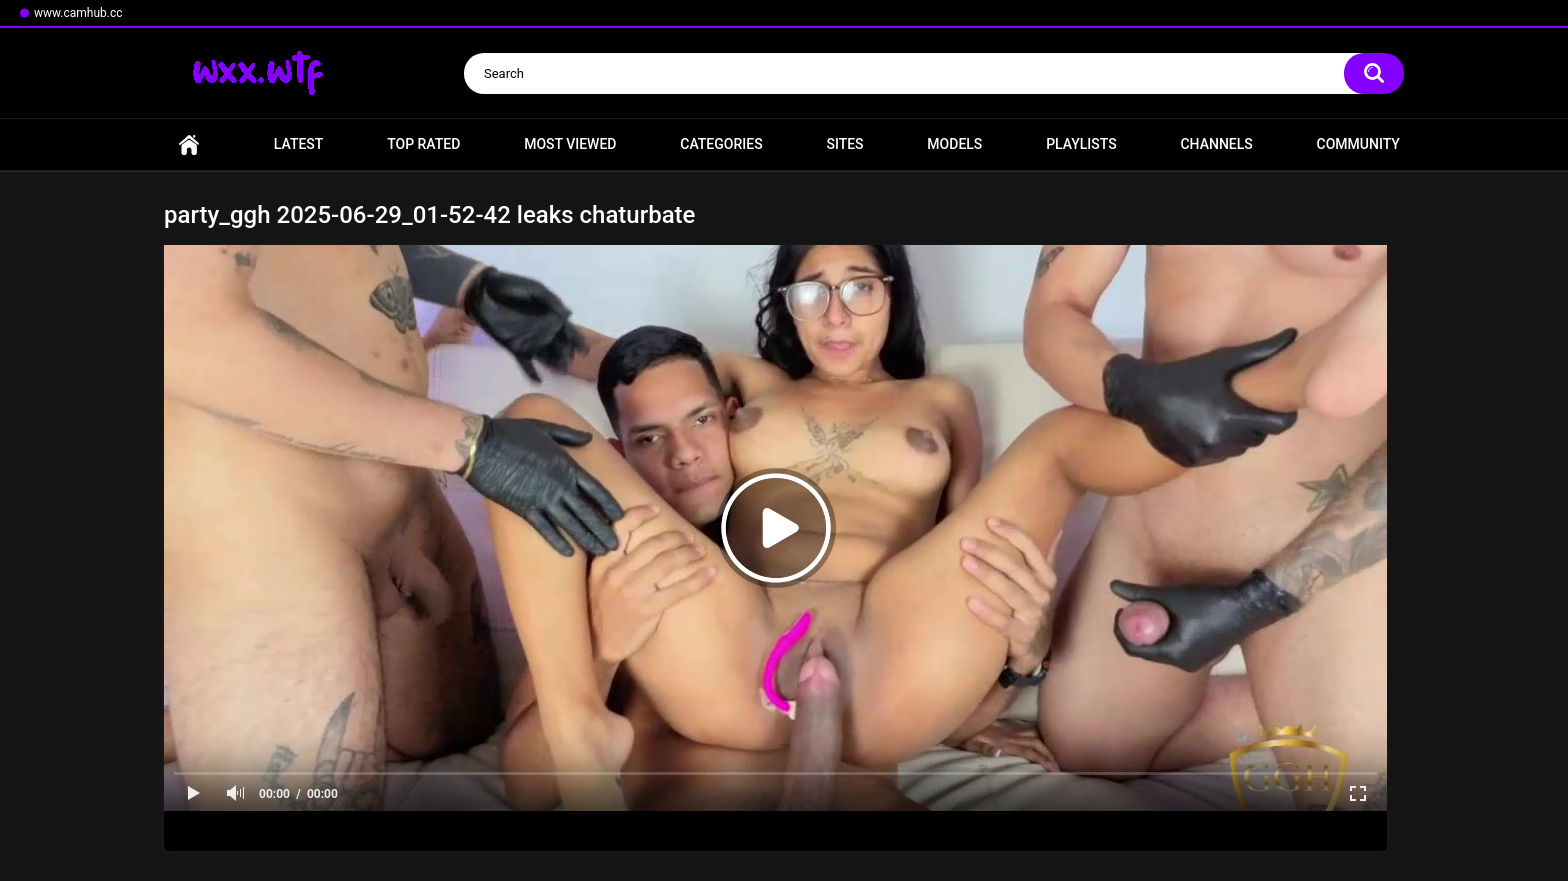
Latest (299, 144)
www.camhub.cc (78, 13)
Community (1358, 144)
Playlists (1081, 144)
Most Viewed (570, 144)
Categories (721, 144)
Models (954, 144)
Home (189, 144)
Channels (1216, 144)
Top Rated (423, 144)
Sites (844, 144)
